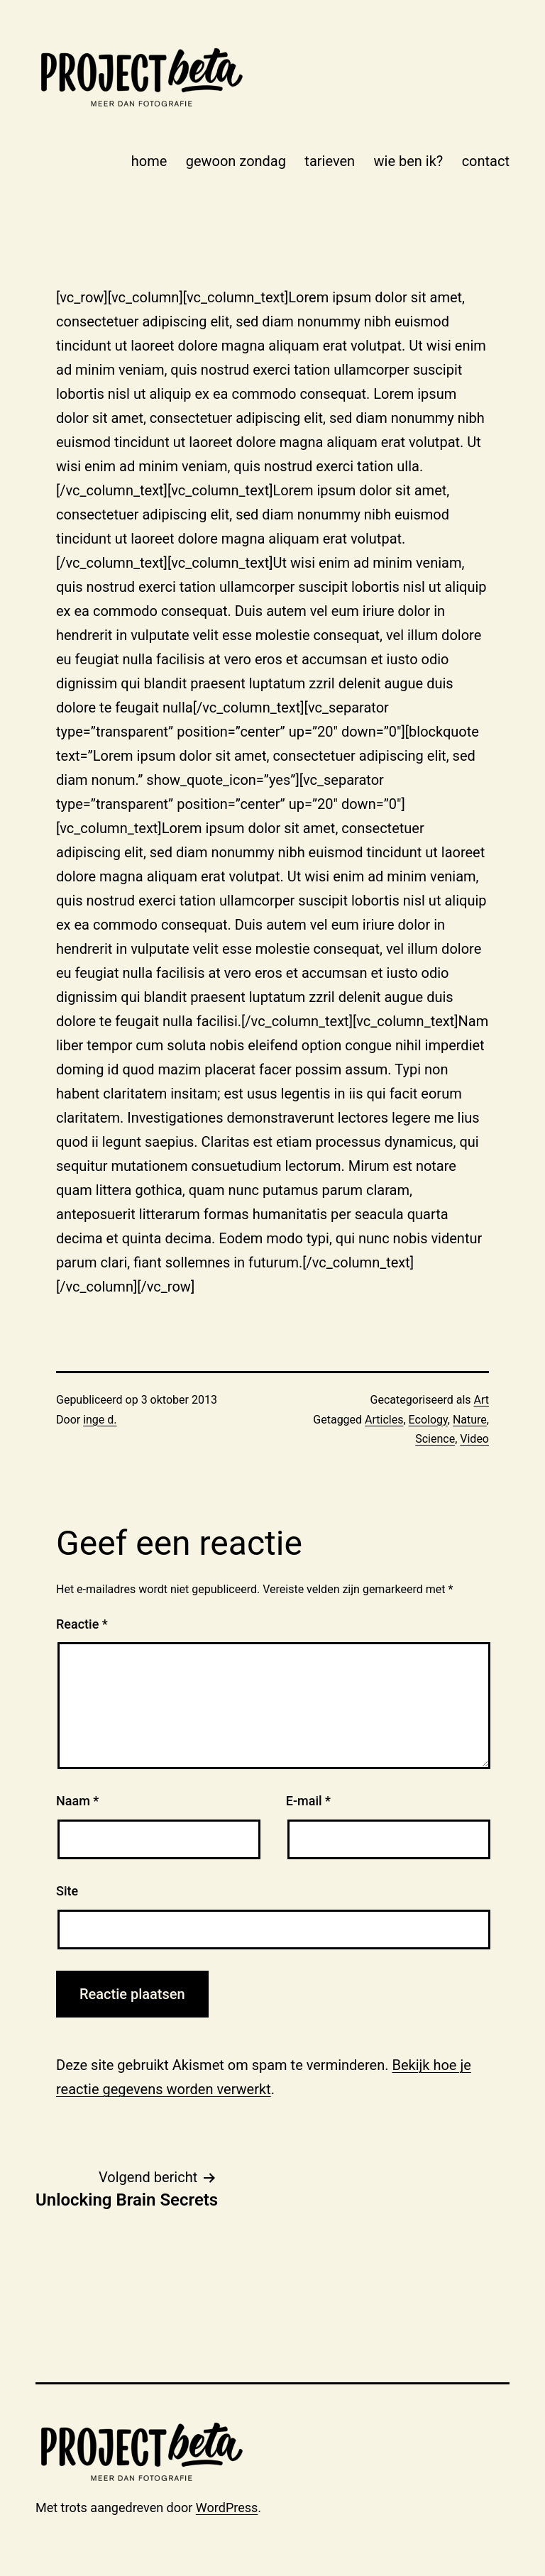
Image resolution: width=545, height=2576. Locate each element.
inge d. (99, 1419)
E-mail (308, 1800)
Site (67, 1890)
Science (435, 1439)
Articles (384, 1419)
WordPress (227, 2507)
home (149, 161)
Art (481, 1400)
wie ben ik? (409, 161)
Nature (470, 1419)
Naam (77, 1800)
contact (486, 161)
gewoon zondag (236, 161)
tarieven (329, 161)
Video (474, 1439)
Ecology (428, 1419)
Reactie (82, 1624)
